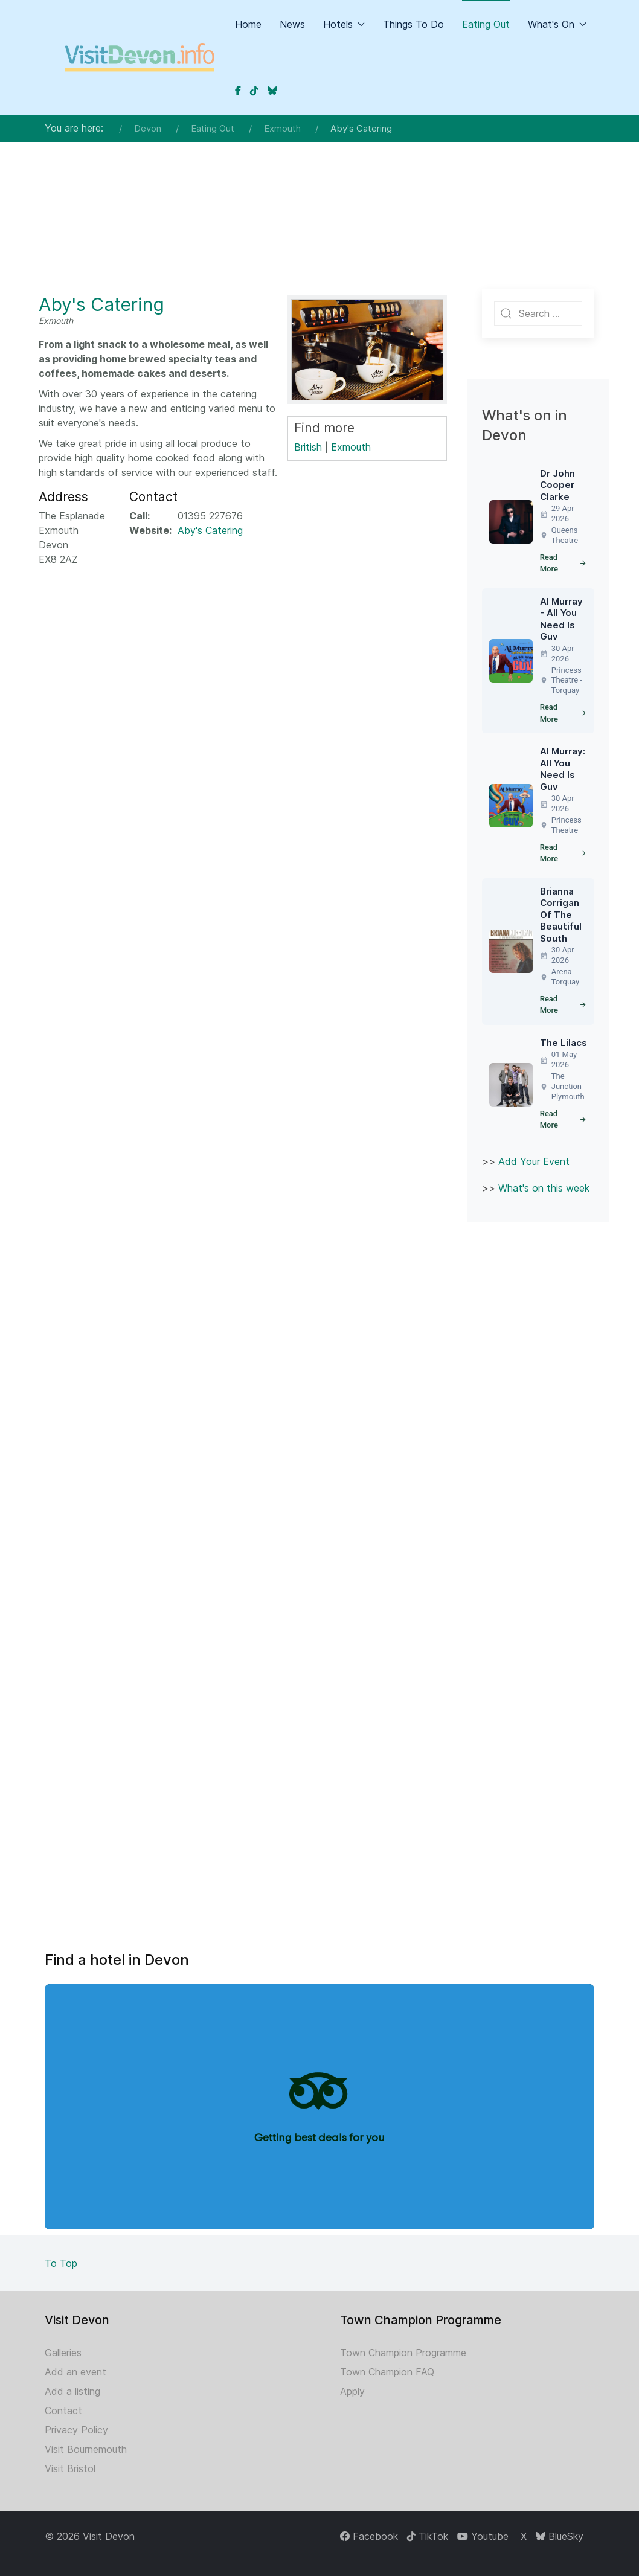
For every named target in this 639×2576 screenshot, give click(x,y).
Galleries (63, 2352)
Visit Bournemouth (86, 2449)
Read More (563, 563)
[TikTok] (427, 2536)
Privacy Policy (76, 2430)
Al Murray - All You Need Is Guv (561, 619)
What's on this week (543, 1188)
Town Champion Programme (403, 2352)
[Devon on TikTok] (254, 91)
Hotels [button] (344, 24)
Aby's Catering (101, 304)
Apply (352, 2391)
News (292, 24)
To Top (61, 2263)
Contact (63, 2410)
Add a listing (72, 2391)
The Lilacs (563, 1043)
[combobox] (538, 313)
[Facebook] (369, 2536)
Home (248, 24)
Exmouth (351, 447)
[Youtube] (483, 2536)
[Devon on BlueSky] (272, 91)
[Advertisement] (319, 189)
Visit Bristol (70, 2468)
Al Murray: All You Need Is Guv (562, 768)
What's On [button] (557, 24)
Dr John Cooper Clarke (557, 485)
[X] (522, 2536)
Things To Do (413, 24)
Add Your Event (534, 1161)
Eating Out (486, 24)
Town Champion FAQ (387, 2372)
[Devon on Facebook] (238, 91)
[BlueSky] (559, 2536)
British (308, 447)
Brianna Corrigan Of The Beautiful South (561, 914)
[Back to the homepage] (140, 57)
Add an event (75, 2372)
